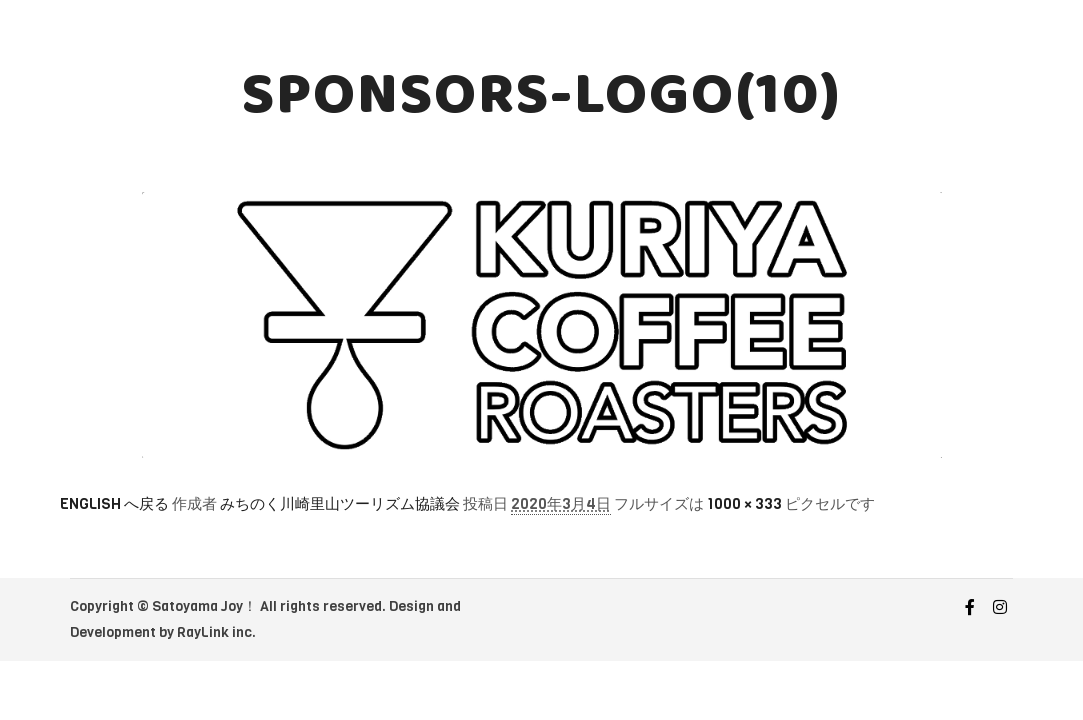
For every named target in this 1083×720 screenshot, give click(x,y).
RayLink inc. (216, 632)
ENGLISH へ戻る (114, 504)
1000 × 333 (744, 504)
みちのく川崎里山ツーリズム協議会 (340, 504)
